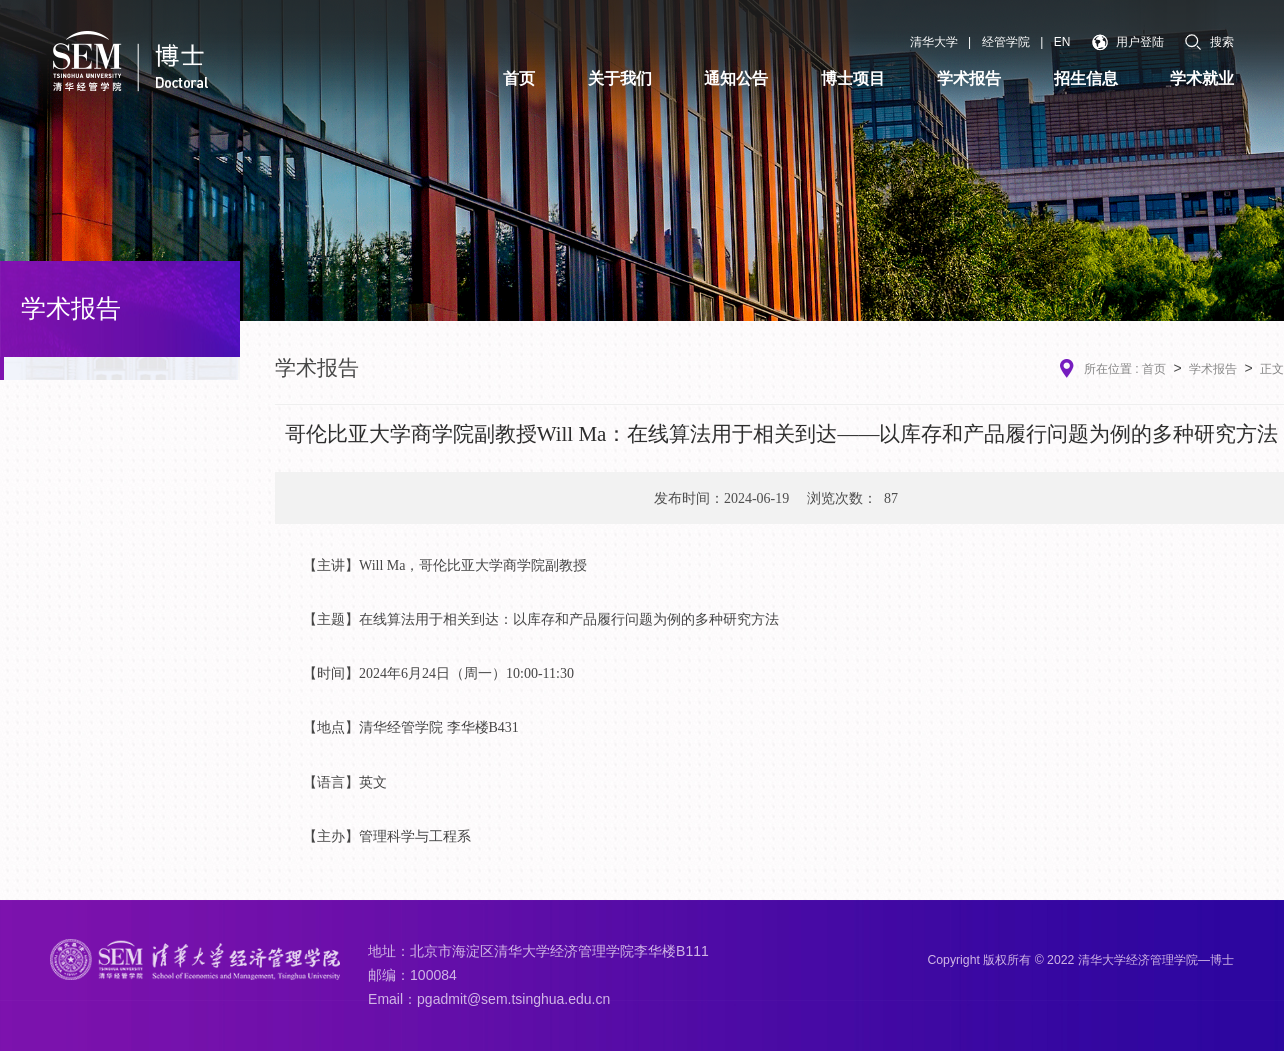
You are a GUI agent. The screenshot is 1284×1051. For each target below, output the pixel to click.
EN (1062, 42)
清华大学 (934, 42)
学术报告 (1213, 369)
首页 (1154, 369)
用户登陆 (1128, 42)
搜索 (1209, 42)
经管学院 (1006, 42)
